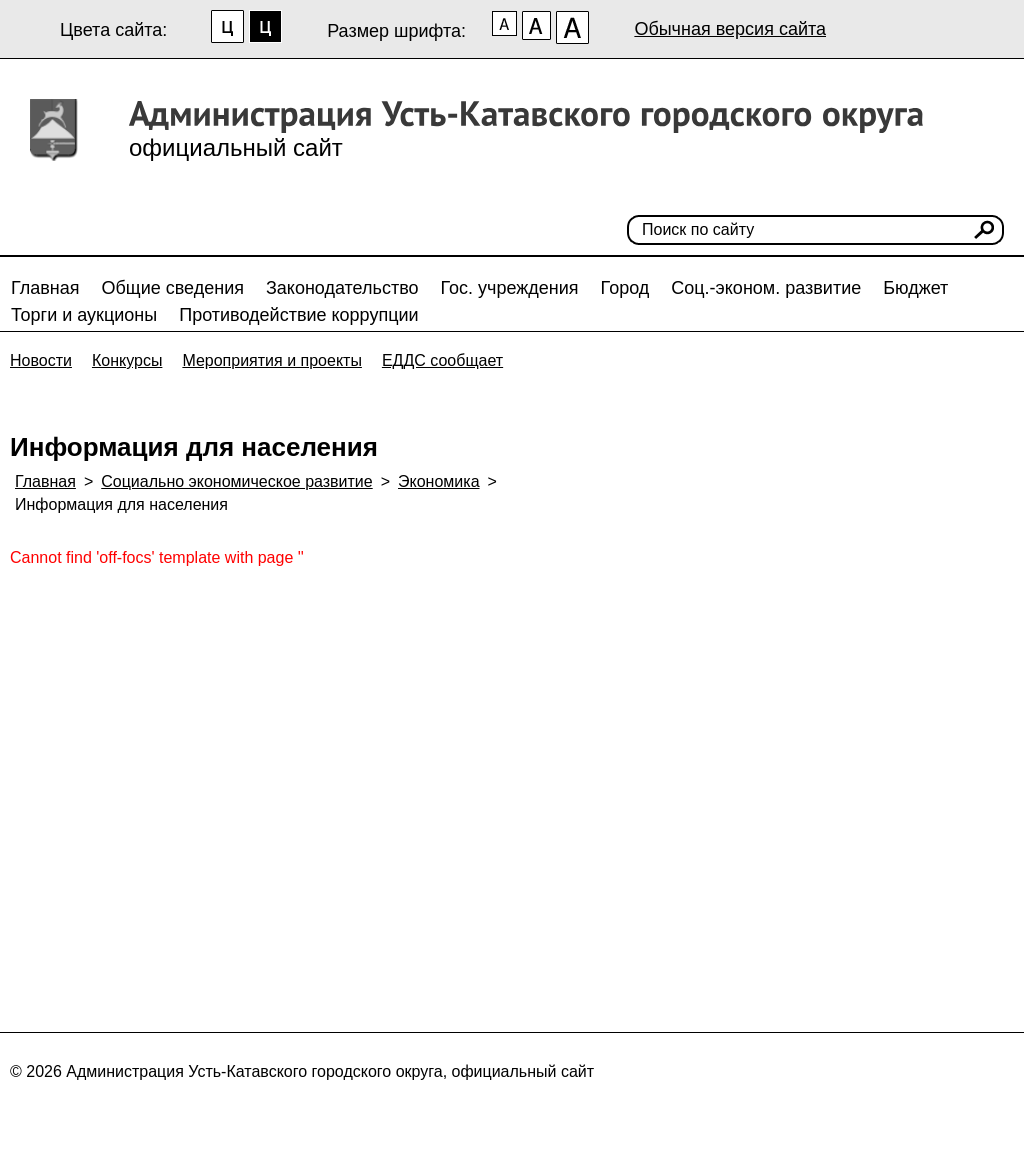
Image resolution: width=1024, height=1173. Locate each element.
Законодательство (342, 288)
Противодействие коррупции (298, 315)
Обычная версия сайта (730, 29)
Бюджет (915, 288)
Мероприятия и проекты (272, 360)
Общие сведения (173, 288)
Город (625, 288)
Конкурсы (127, 360)
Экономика (439, 481)
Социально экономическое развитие (236, 481)
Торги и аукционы (84, 315)
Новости (41, 360)
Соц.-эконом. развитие (766, 288)
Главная (45, 288)
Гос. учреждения (510, 288)
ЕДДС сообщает (442, 360)
